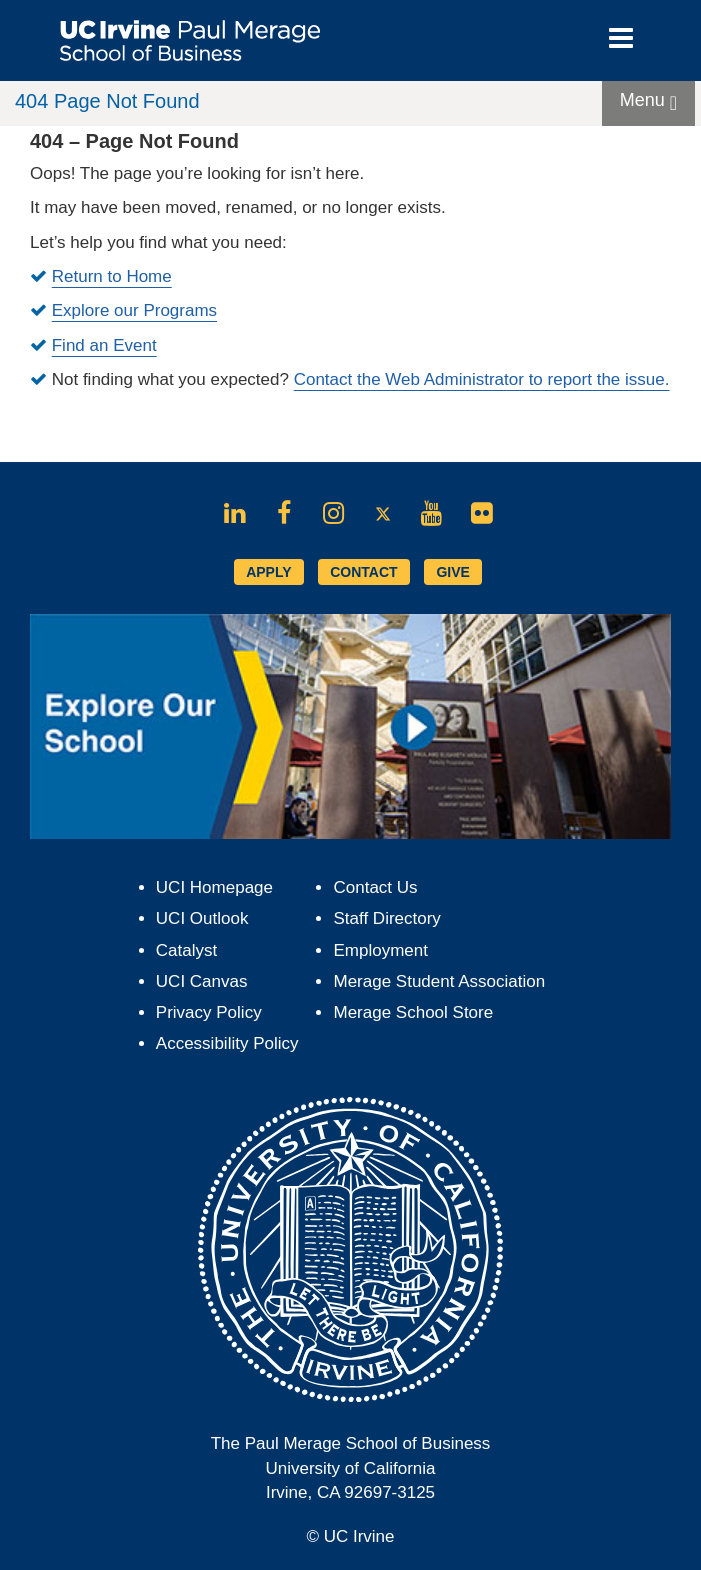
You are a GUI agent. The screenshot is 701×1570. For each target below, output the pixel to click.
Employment (380, 950)
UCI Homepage (214, 887)
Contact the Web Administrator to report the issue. (482, 379)
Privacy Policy (209, 1012)
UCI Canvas (202, 981)
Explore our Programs (134, 310)
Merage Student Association (439, 981)
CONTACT (363, 572)
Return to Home (112, 276)
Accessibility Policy (227, 1043)
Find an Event (104, 345)
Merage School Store (413, 1012)
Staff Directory (386, 918)
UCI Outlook (202, 918)
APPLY (268, 572)
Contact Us (375, 887)
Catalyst (186, 950)
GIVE (452, 572)
